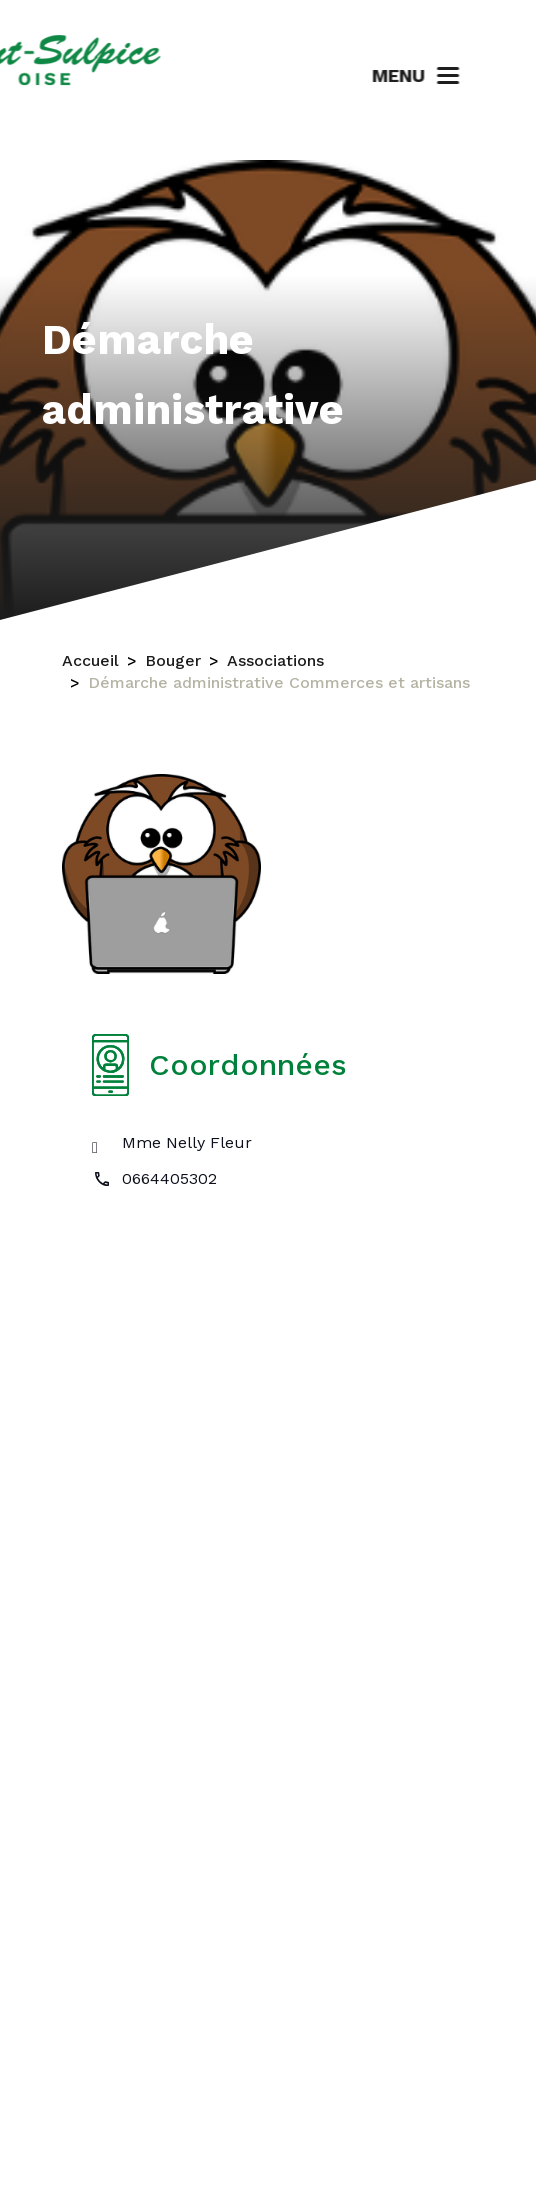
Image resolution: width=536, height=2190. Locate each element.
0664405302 (169, 1178)
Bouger (173, 661)
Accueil (90, 661)
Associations (275, 661)
